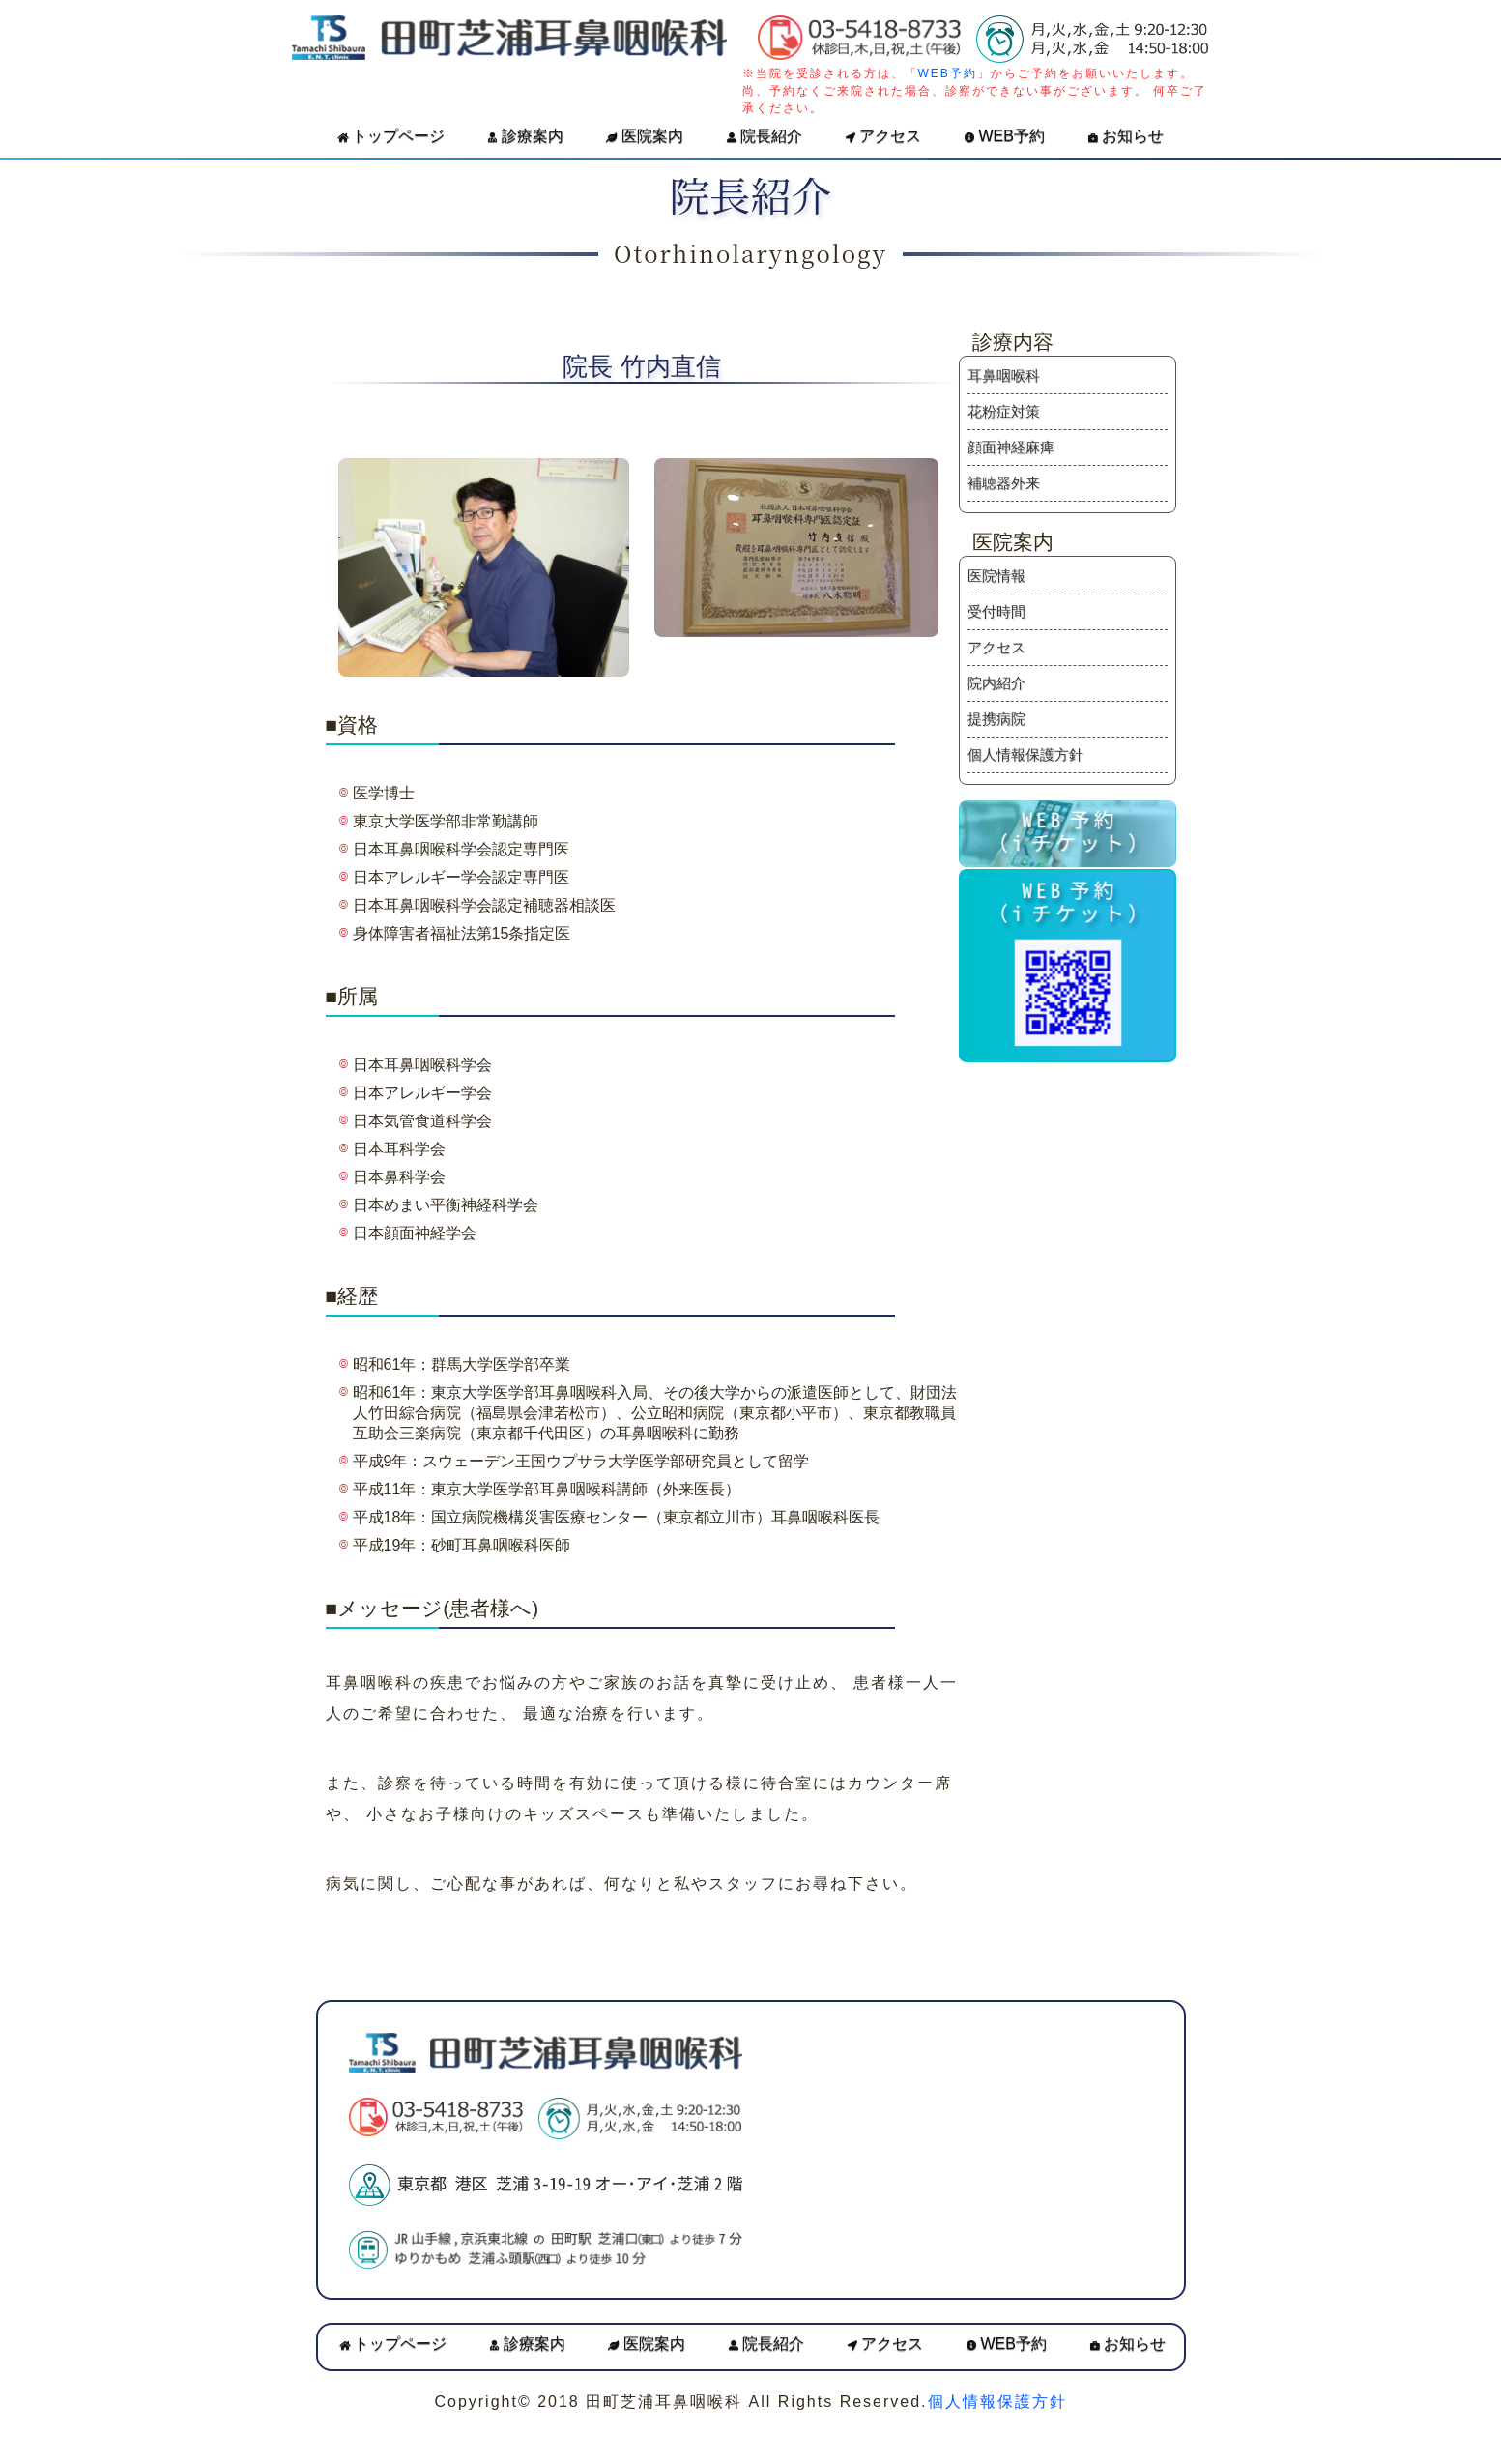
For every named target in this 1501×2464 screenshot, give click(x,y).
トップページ (391, 136)
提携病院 (996, 718)
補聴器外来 (1003, 483)
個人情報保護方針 (1025, 754)
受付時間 (996, 611)
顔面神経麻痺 (1010, 447)
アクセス (883, 136)
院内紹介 (996, 683)
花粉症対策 (1003, 411)
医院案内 (644, 136)
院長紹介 (764, 136)
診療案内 (525, 136)
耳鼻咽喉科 (1003, 375)
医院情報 (996, 575)
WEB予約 (947, 73)
